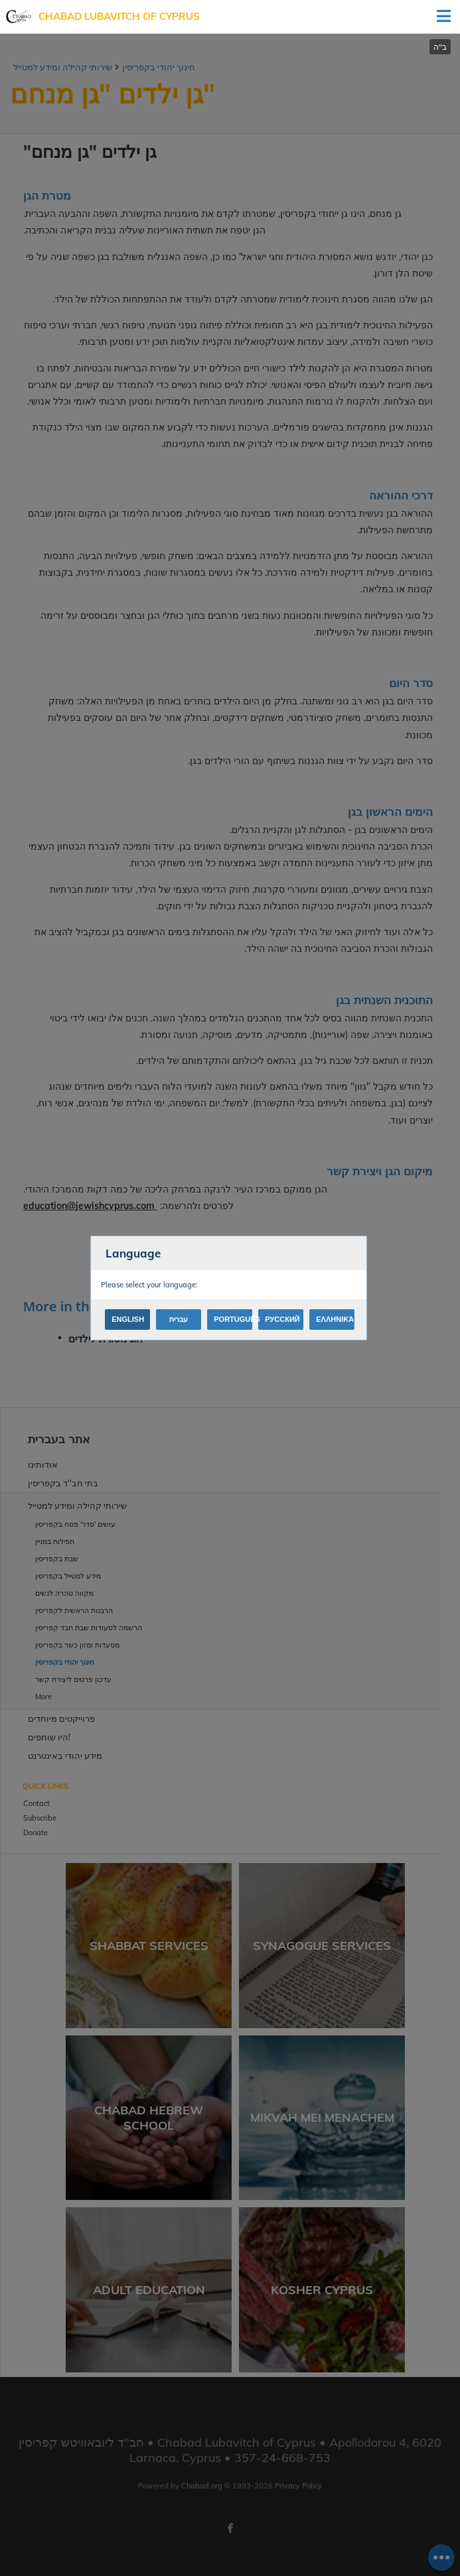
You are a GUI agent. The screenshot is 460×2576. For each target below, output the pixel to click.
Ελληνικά (335, 1319)
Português (233, 1319)
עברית (178, 1319)
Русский (282, 1319)
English (128, 1319)
